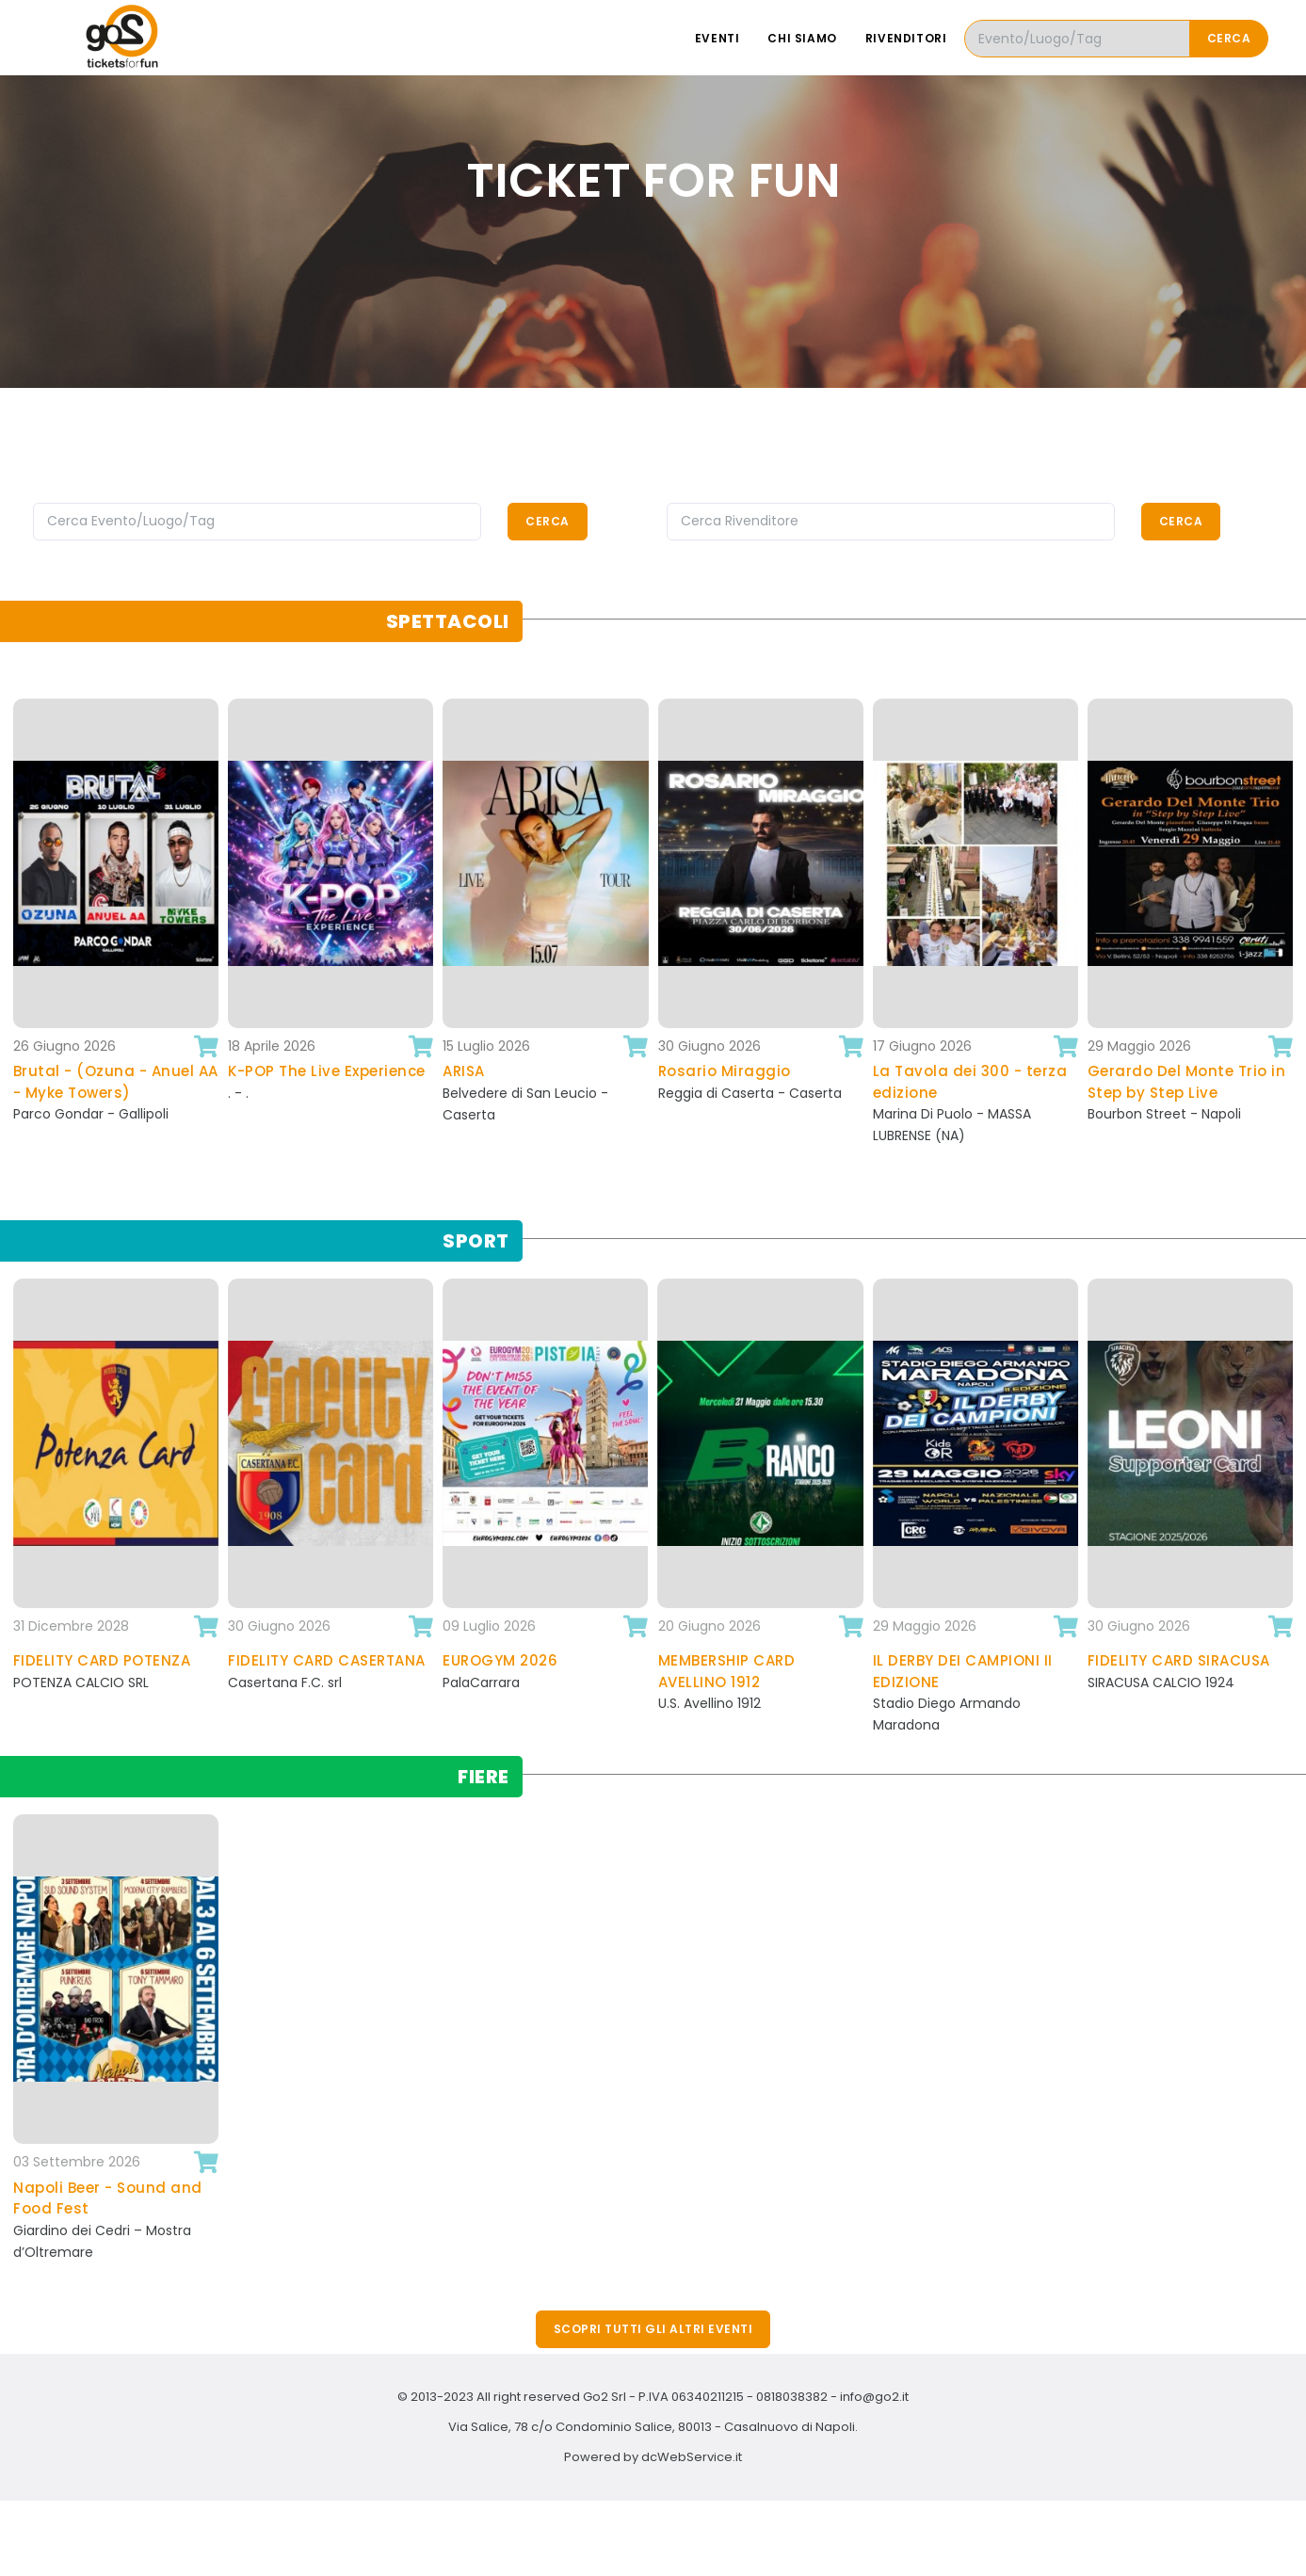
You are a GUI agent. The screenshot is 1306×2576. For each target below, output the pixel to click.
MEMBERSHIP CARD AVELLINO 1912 (727, 1671)
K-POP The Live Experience (327, 1071)
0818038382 (792, 2397)
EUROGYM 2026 (500, 1660)
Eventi (717, 38)
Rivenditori (906, 38)
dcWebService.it (691, 2457)
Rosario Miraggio (724, 1071)
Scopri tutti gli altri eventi (653, 2329)
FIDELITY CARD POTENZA (102, 1660)
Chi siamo (801, 38)
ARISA (464, 1071)
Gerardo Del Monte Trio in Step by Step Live (1187, 1082)
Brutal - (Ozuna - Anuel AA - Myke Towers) (115, 1082)
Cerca (1229, 38)
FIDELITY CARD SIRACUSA (1179, 1660)
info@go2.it (874, 2397)
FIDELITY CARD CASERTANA (327, 1660)
